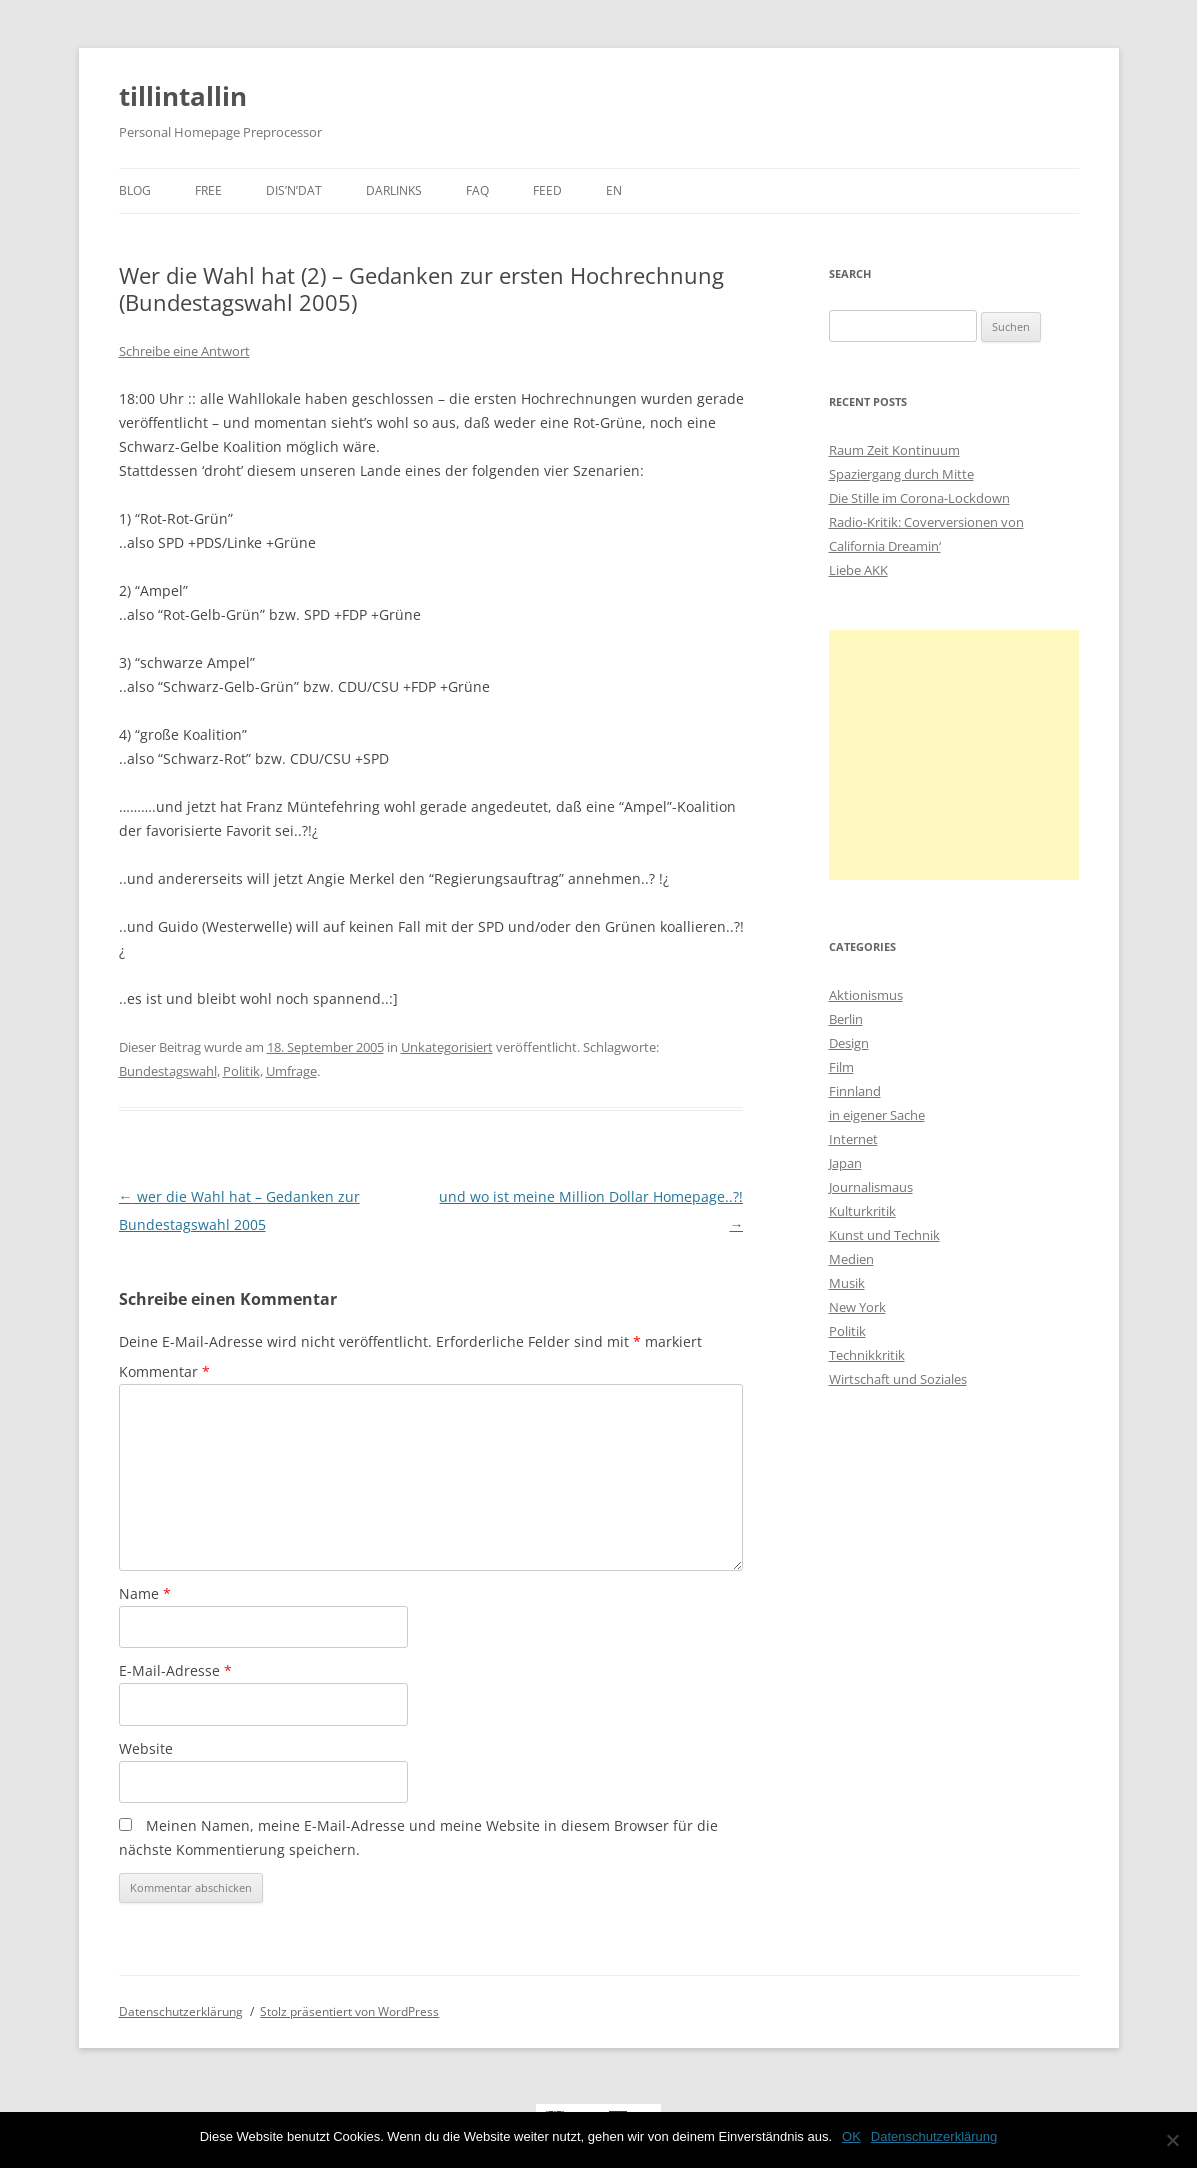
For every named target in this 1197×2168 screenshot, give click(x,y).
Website (146, 1748)
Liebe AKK (858, 570)
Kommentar (164, 1371)
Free (208, 190)
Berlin (846, 1019)
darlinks (394, 190)
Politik (241, 1071)
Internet (853, 1139)
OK (851, 2136)
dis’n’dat (294, 190)
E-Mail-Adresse (175, 1670)
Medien (851, 1259)
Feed (547, 190)
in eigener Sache (877, 1115)
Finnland (855, 1091)
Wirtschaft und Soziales (898, 1379)
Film (841, 1067)
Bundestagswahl (168, 1071)
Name (145, 1593)
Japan (845, 1163)
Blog (135, 190)
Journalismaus (871, 1187)
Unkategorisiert (447, 1047)
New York (857, 1307)
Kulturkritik (862, 1211)
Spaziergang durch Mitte (901, 474)
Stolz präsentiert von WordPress (349, 2011)
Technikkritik (867, 1355)
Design (849, 1043)
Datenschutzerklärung (181, 2011)
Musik (847, 1283)
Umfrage (291, 1071)
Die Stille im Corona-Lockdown (919, 498)
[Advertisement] (954, 755)
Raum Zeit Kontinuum (894, 450)
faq (477, 190)
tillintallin (183, 96)
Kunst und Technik (884, 1235)
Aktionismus (866, 995)
